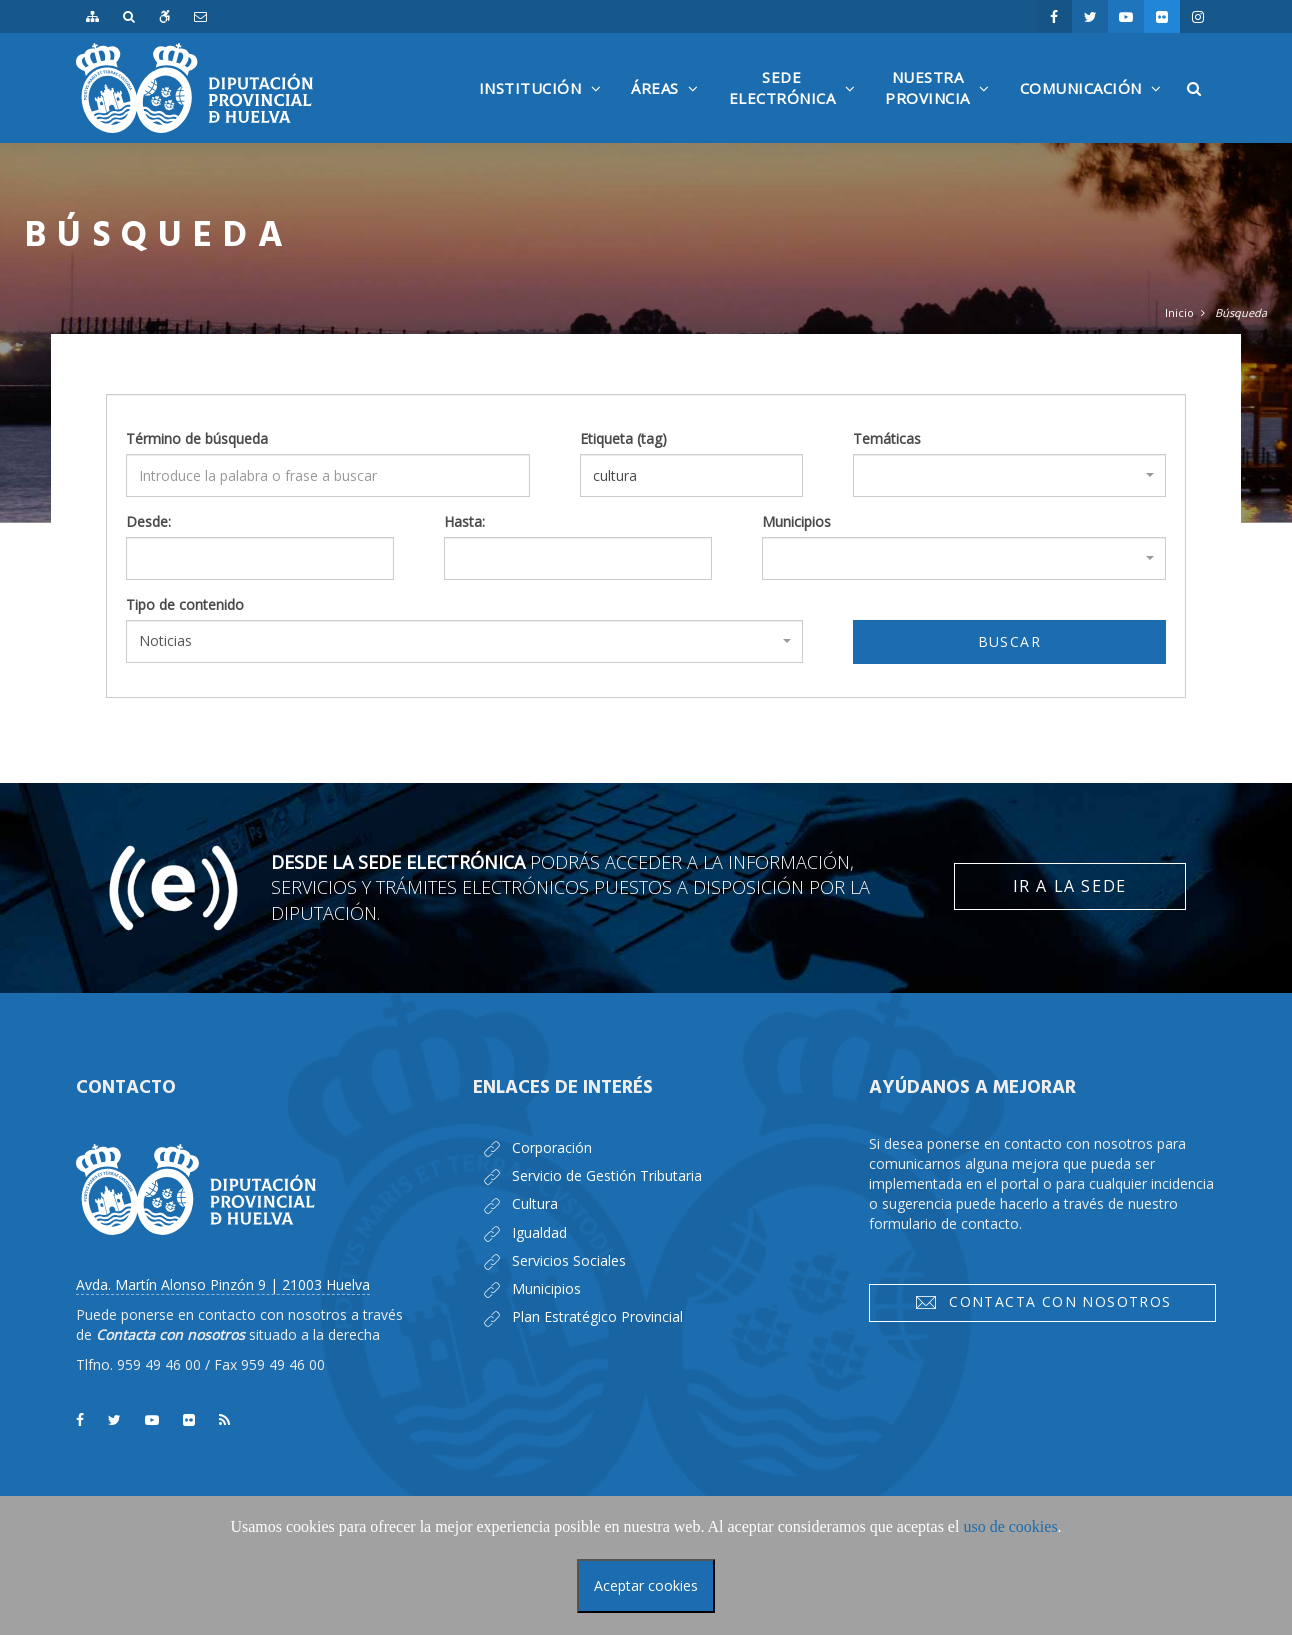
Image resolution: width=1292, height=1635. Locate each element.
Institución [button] (545, 110)
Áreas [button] (670, 110)
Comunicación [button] (1096, 110)
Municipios (796, 521)
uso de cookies (1010, 1526)
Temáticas (887, 438)
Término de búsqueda (197, 438)
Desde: (148, 521)
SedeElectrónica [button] (797, 105)
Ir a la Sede (1070, 886)
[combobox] (1009, 475)
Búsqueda (1241, 312)
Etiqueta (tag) (623, 438)
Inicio (1179, 312)
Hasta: (464, 521)
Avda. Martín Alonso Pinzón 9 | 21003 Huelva (223, 1284)
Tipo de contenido (185, 604)
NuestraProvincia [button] (942, 105)
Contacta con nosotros (1043, 1302)
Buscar (1009, 641)
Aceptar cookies (646, 1585)
